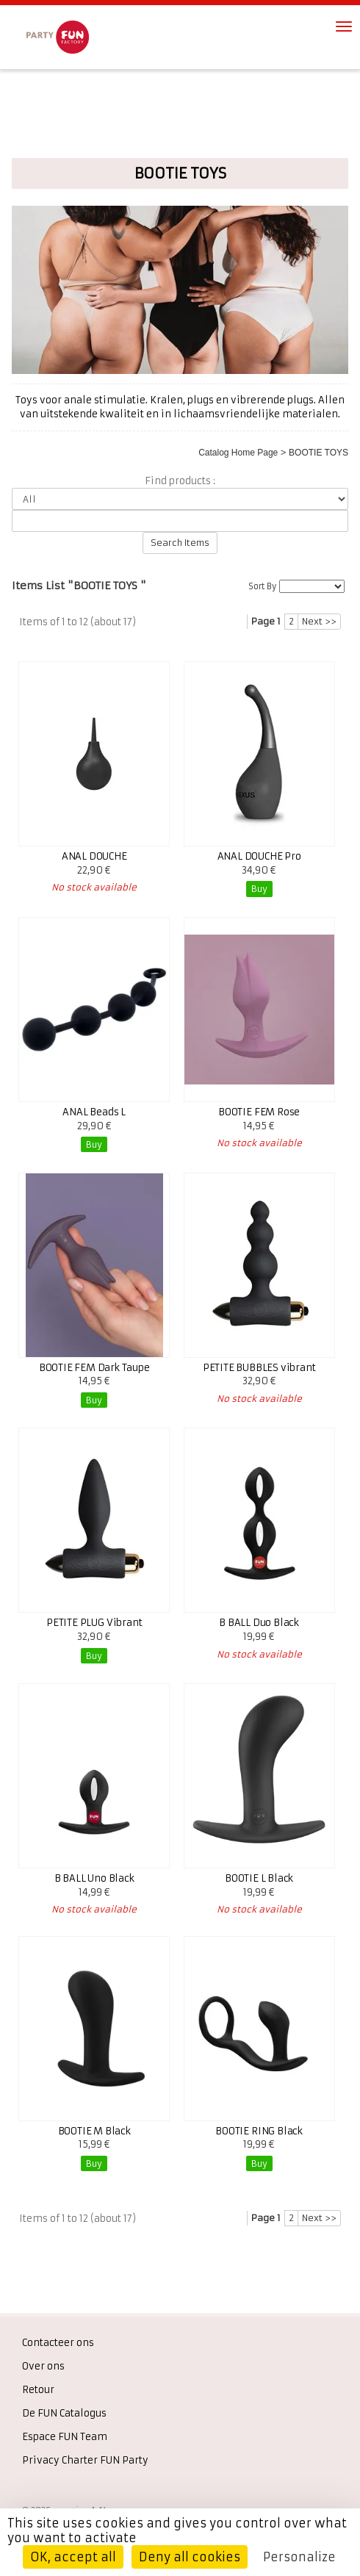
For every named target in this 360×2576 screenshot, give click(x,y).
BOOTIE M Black (94, 2131)
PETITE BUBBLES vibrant (259, 1367)
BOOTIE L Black (259, 1878)
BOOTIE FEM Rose (259, 1112)
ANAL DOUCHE (94, 856)
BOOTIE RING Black (259, 2131)
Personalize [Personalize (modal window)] (299, 2557)
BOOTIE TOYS (318, 452)
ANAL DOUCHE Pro (259, 856)
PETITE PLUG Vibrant (94, 1622)
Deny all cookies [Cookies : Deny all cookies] (189, 2557)
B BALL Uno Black (94, 1878)
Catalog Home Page (238, 452)
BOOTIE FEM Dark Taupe (94, 1367)
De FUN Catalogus (64, 2413)
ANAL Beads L (94, 1112)
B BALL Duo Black (259, 1622)
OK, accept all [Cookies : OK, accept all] (73, 2557)
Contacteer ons (58, 2342)
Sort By (262, 586)
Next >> (319, 621)
